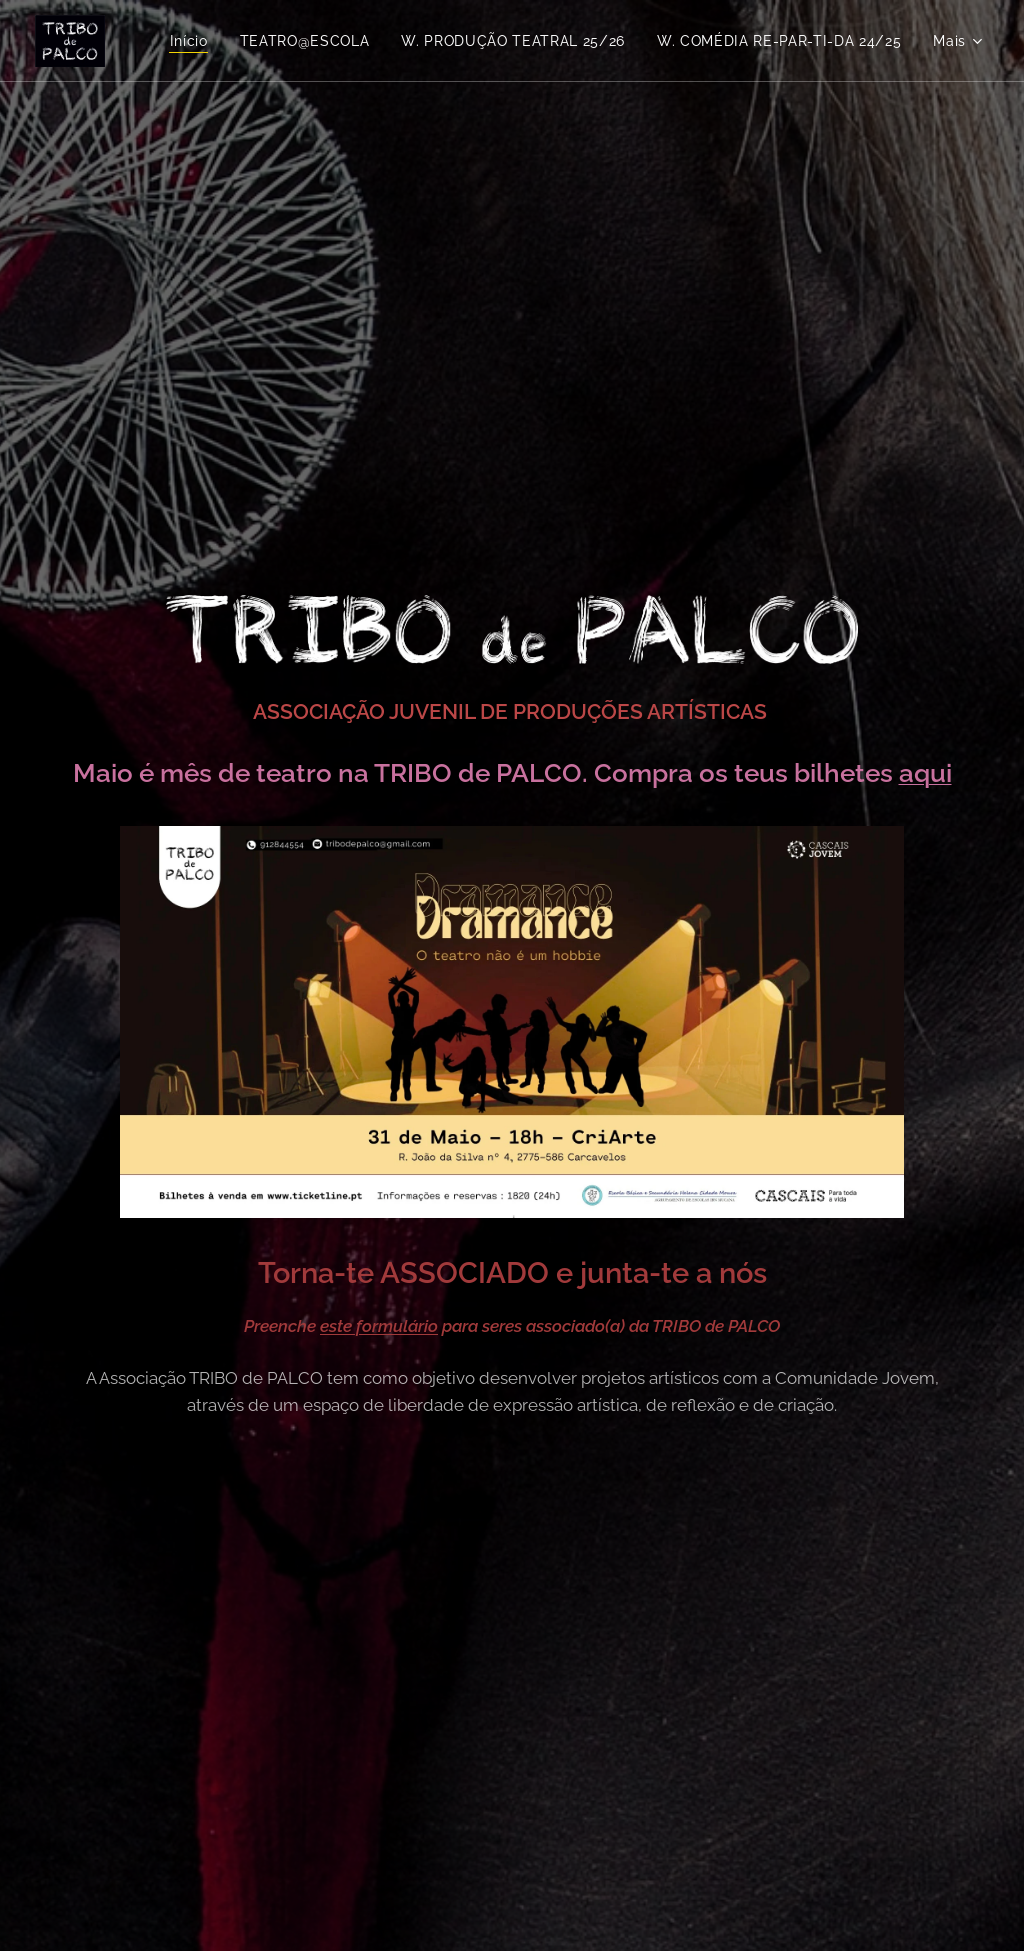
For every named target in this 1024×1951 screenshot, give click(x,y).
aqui (925, 773)
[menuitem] (468, 41)
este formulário (379, 1326)
